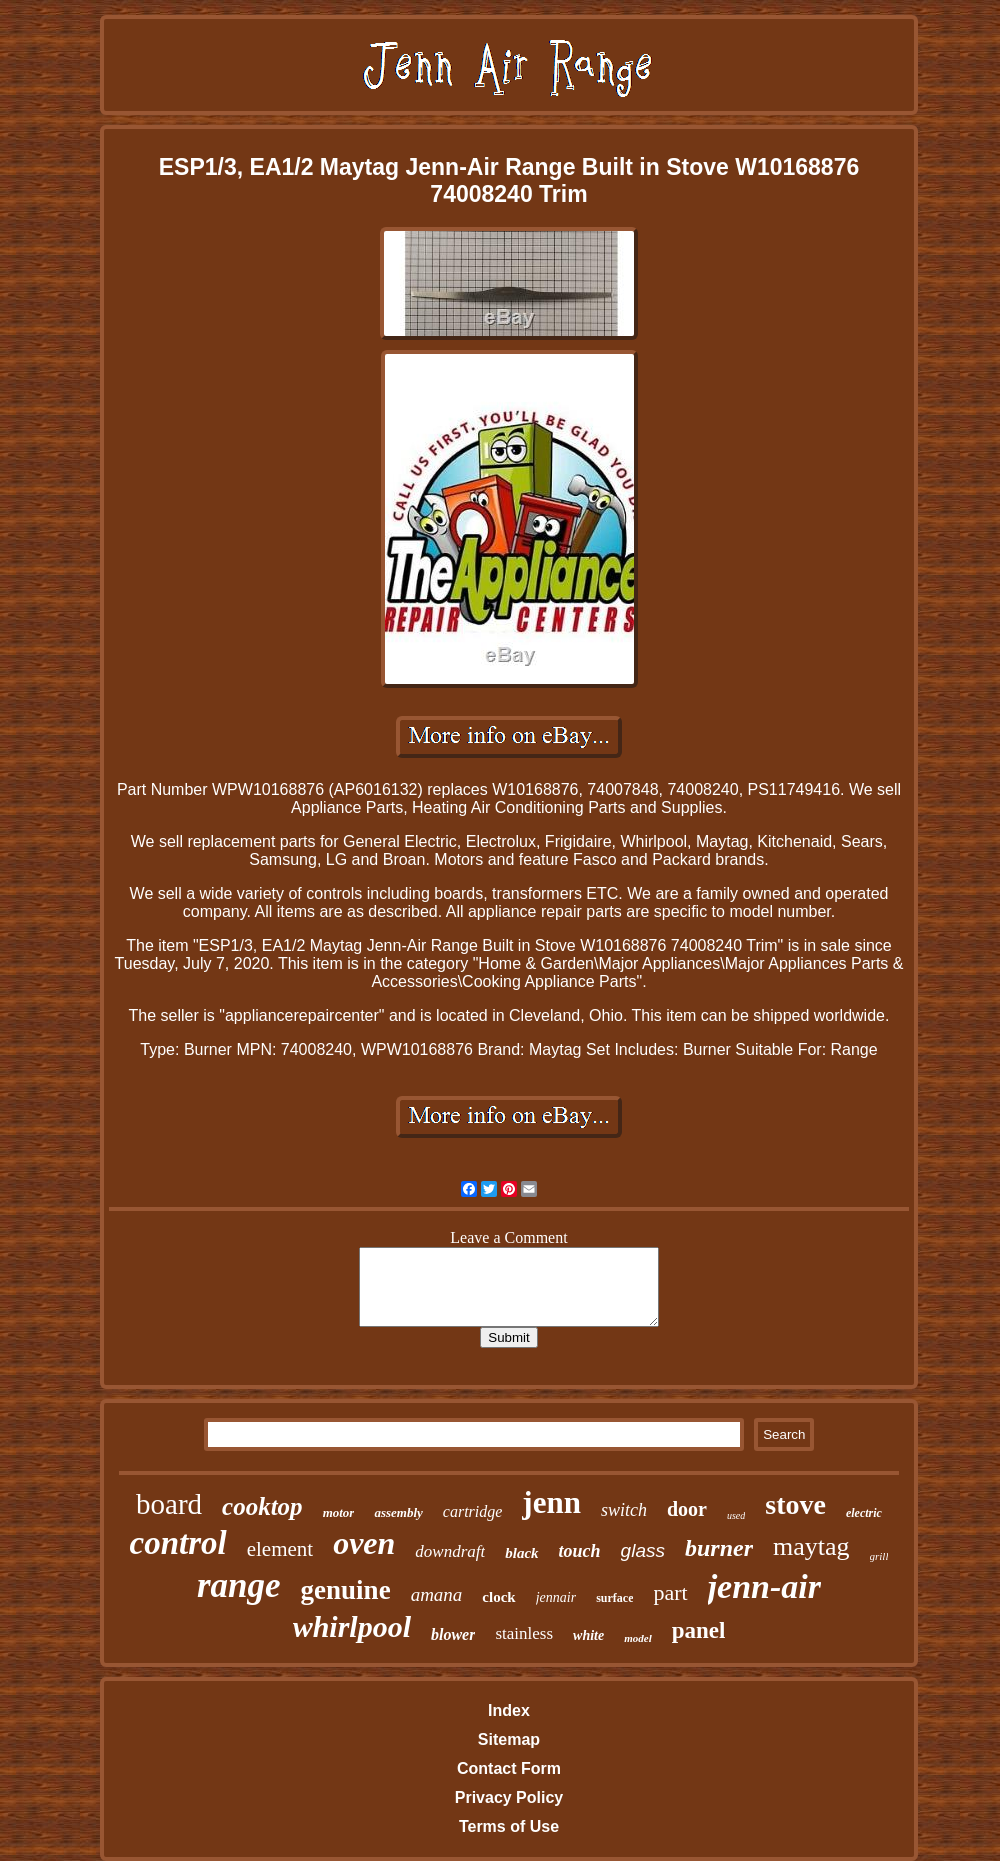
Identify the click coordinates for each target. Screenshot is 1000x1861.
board (169, 1504)
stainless (524, 1633)
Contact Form (509, 1768)
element (280, 1549)
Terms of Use (509, 1826)
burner (719, 1548)
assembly (398, 1512)
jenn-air (764, 1586)
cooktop (262, 1506)
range (239, 1585)
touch (580, 1551)
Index (509, 1710)
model (638, 1638)
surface (614, 1598)
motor (339, 1512)
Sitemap (509, 1739)
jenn (551, 1502)
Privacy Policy (509, 1797)
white (588, 1635)
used (736, 1515)
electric (864, 1513)
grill (879, 1556)
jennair (556, 1597)
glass (643, 1550)
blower (453, 1634)
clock (498, 1597)
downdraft (450, 1551)
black (521, 1553)
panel (699, 1630)
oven (364, 1543)
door (687, 1509)
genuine (346, 1590)
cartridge (473, 1511)
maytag (811, 1546)
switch (624, 1510)
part (670, 1592)
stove (795, 1504)
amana (437, 1594)
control (178, 1543)
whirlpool (352, 1626)
